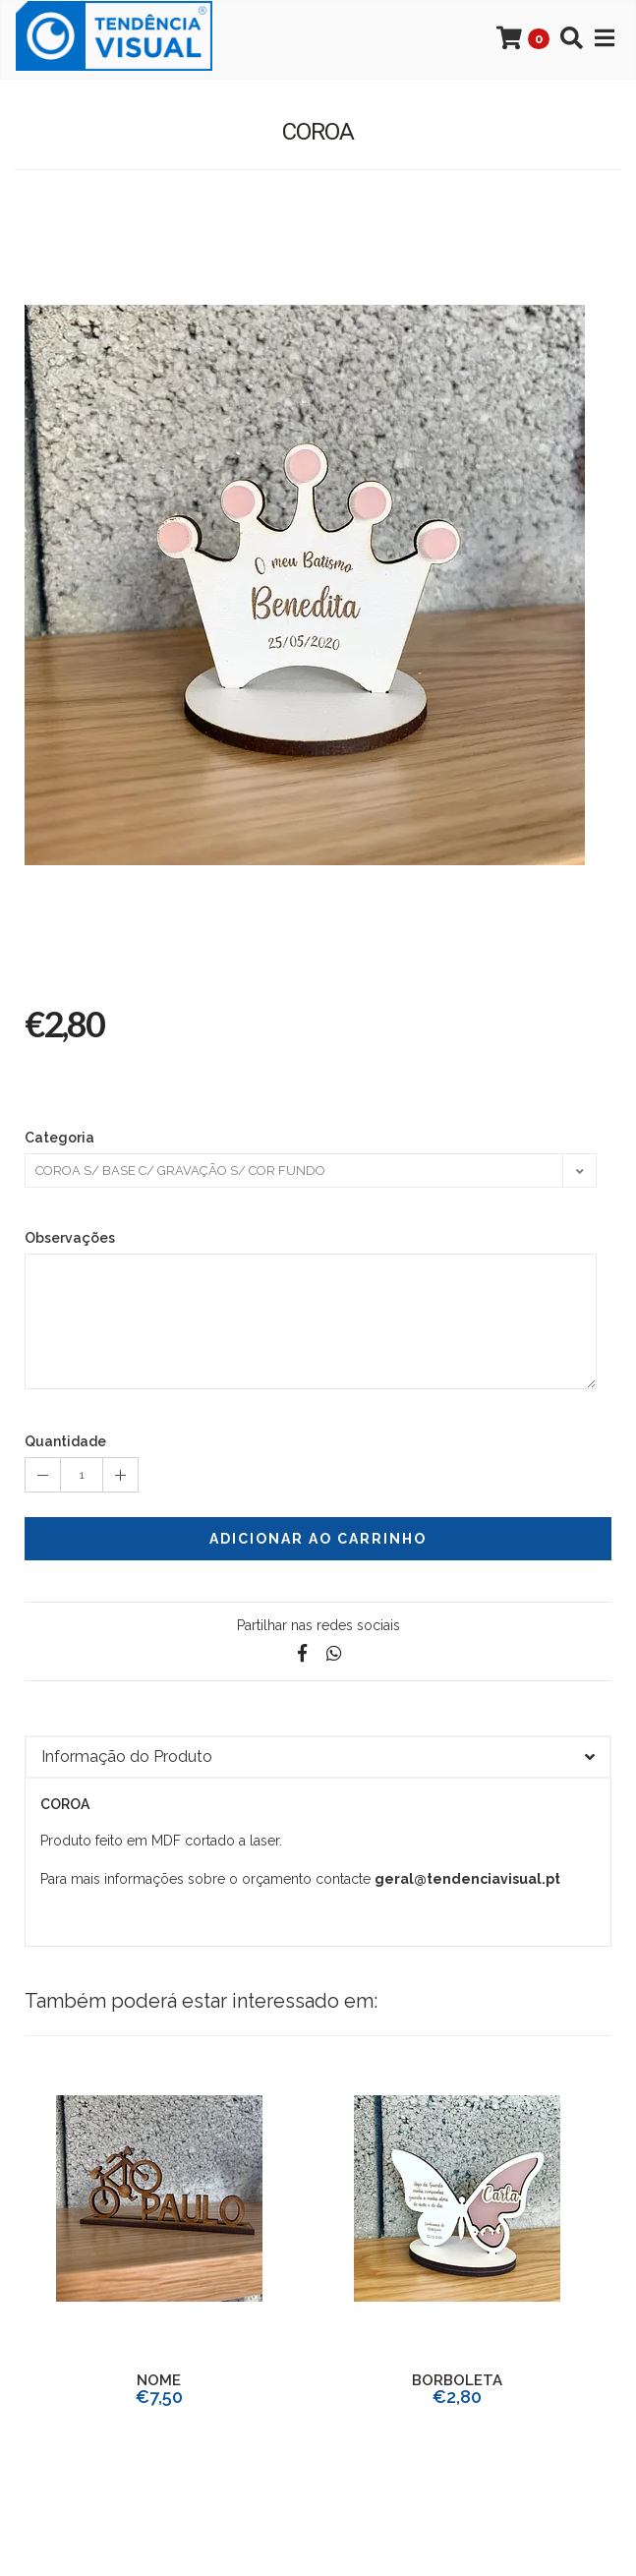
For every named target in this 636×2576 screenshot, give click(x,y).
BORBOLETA (457, 2380)
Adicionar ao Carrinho (318, 1539)
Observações (70, 1238)
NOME (159, 2380)
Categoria (59, 1137)
